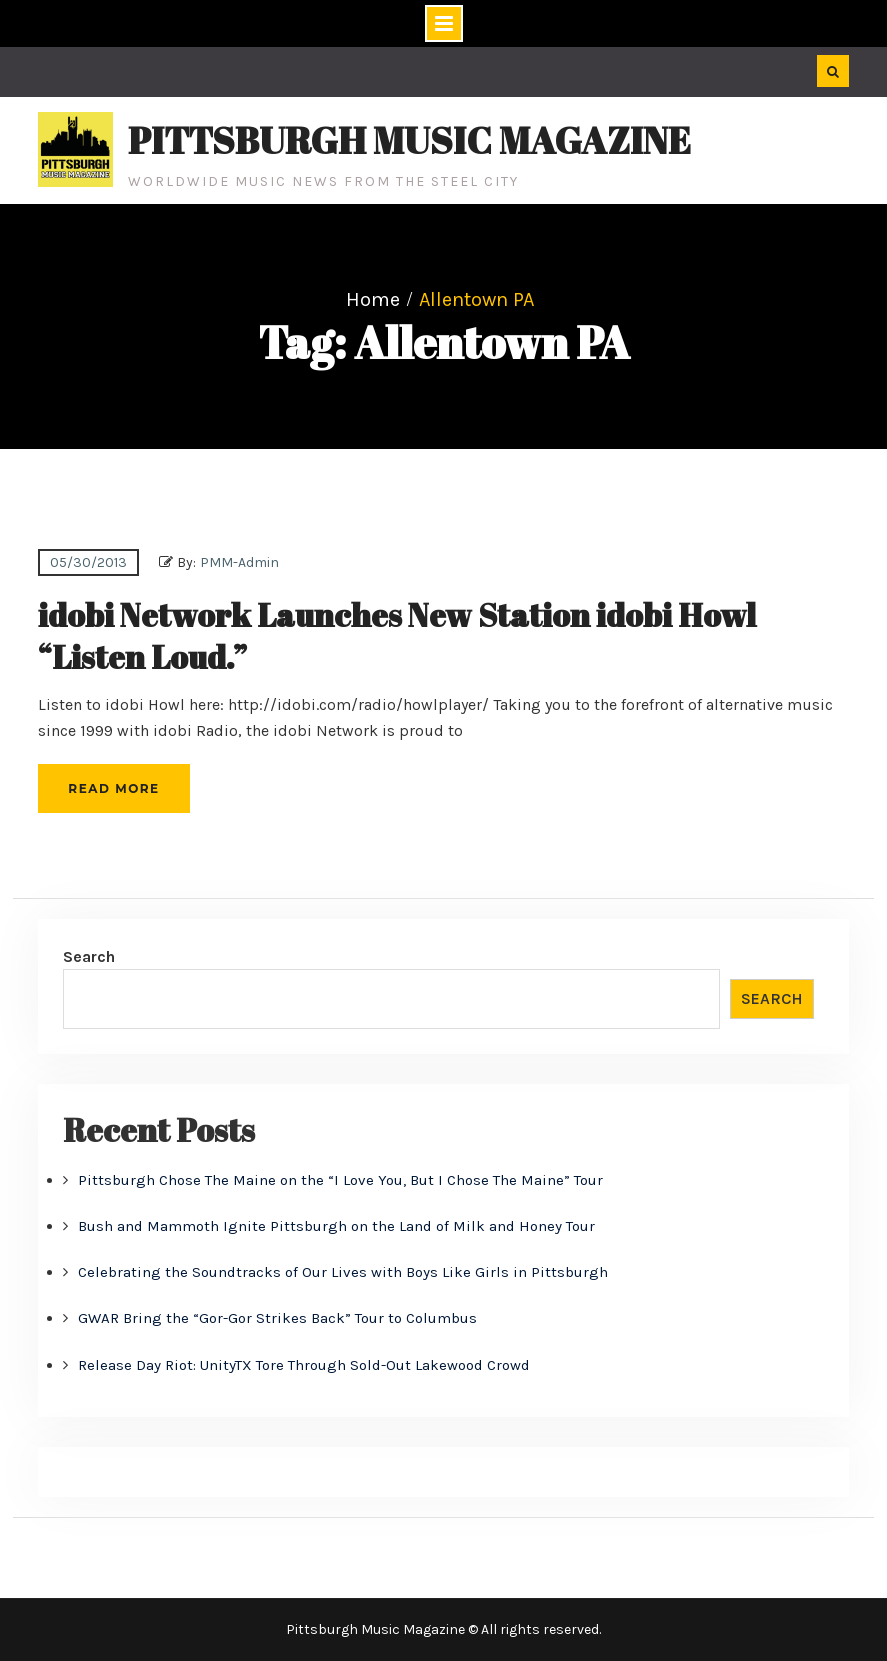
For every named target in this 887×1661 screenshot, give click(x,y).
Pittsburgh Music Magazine (409, 140)
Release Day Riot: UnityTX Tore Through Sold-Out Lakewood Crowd (304, 1365)
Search (89, 956)
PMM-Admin (239, 562)
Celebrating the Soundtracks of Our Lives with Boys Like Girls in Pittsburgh (343, 1272)
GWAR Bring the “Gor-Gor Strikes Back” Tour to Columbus (277, 1318)
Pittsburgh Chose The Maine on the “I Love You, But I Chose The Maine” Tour (340, 1180)
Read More (113, 788)
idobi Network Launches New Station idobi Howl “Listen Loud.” (397, 635)
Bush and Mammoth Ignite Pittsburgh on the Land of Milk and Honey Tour (336, 1226)
